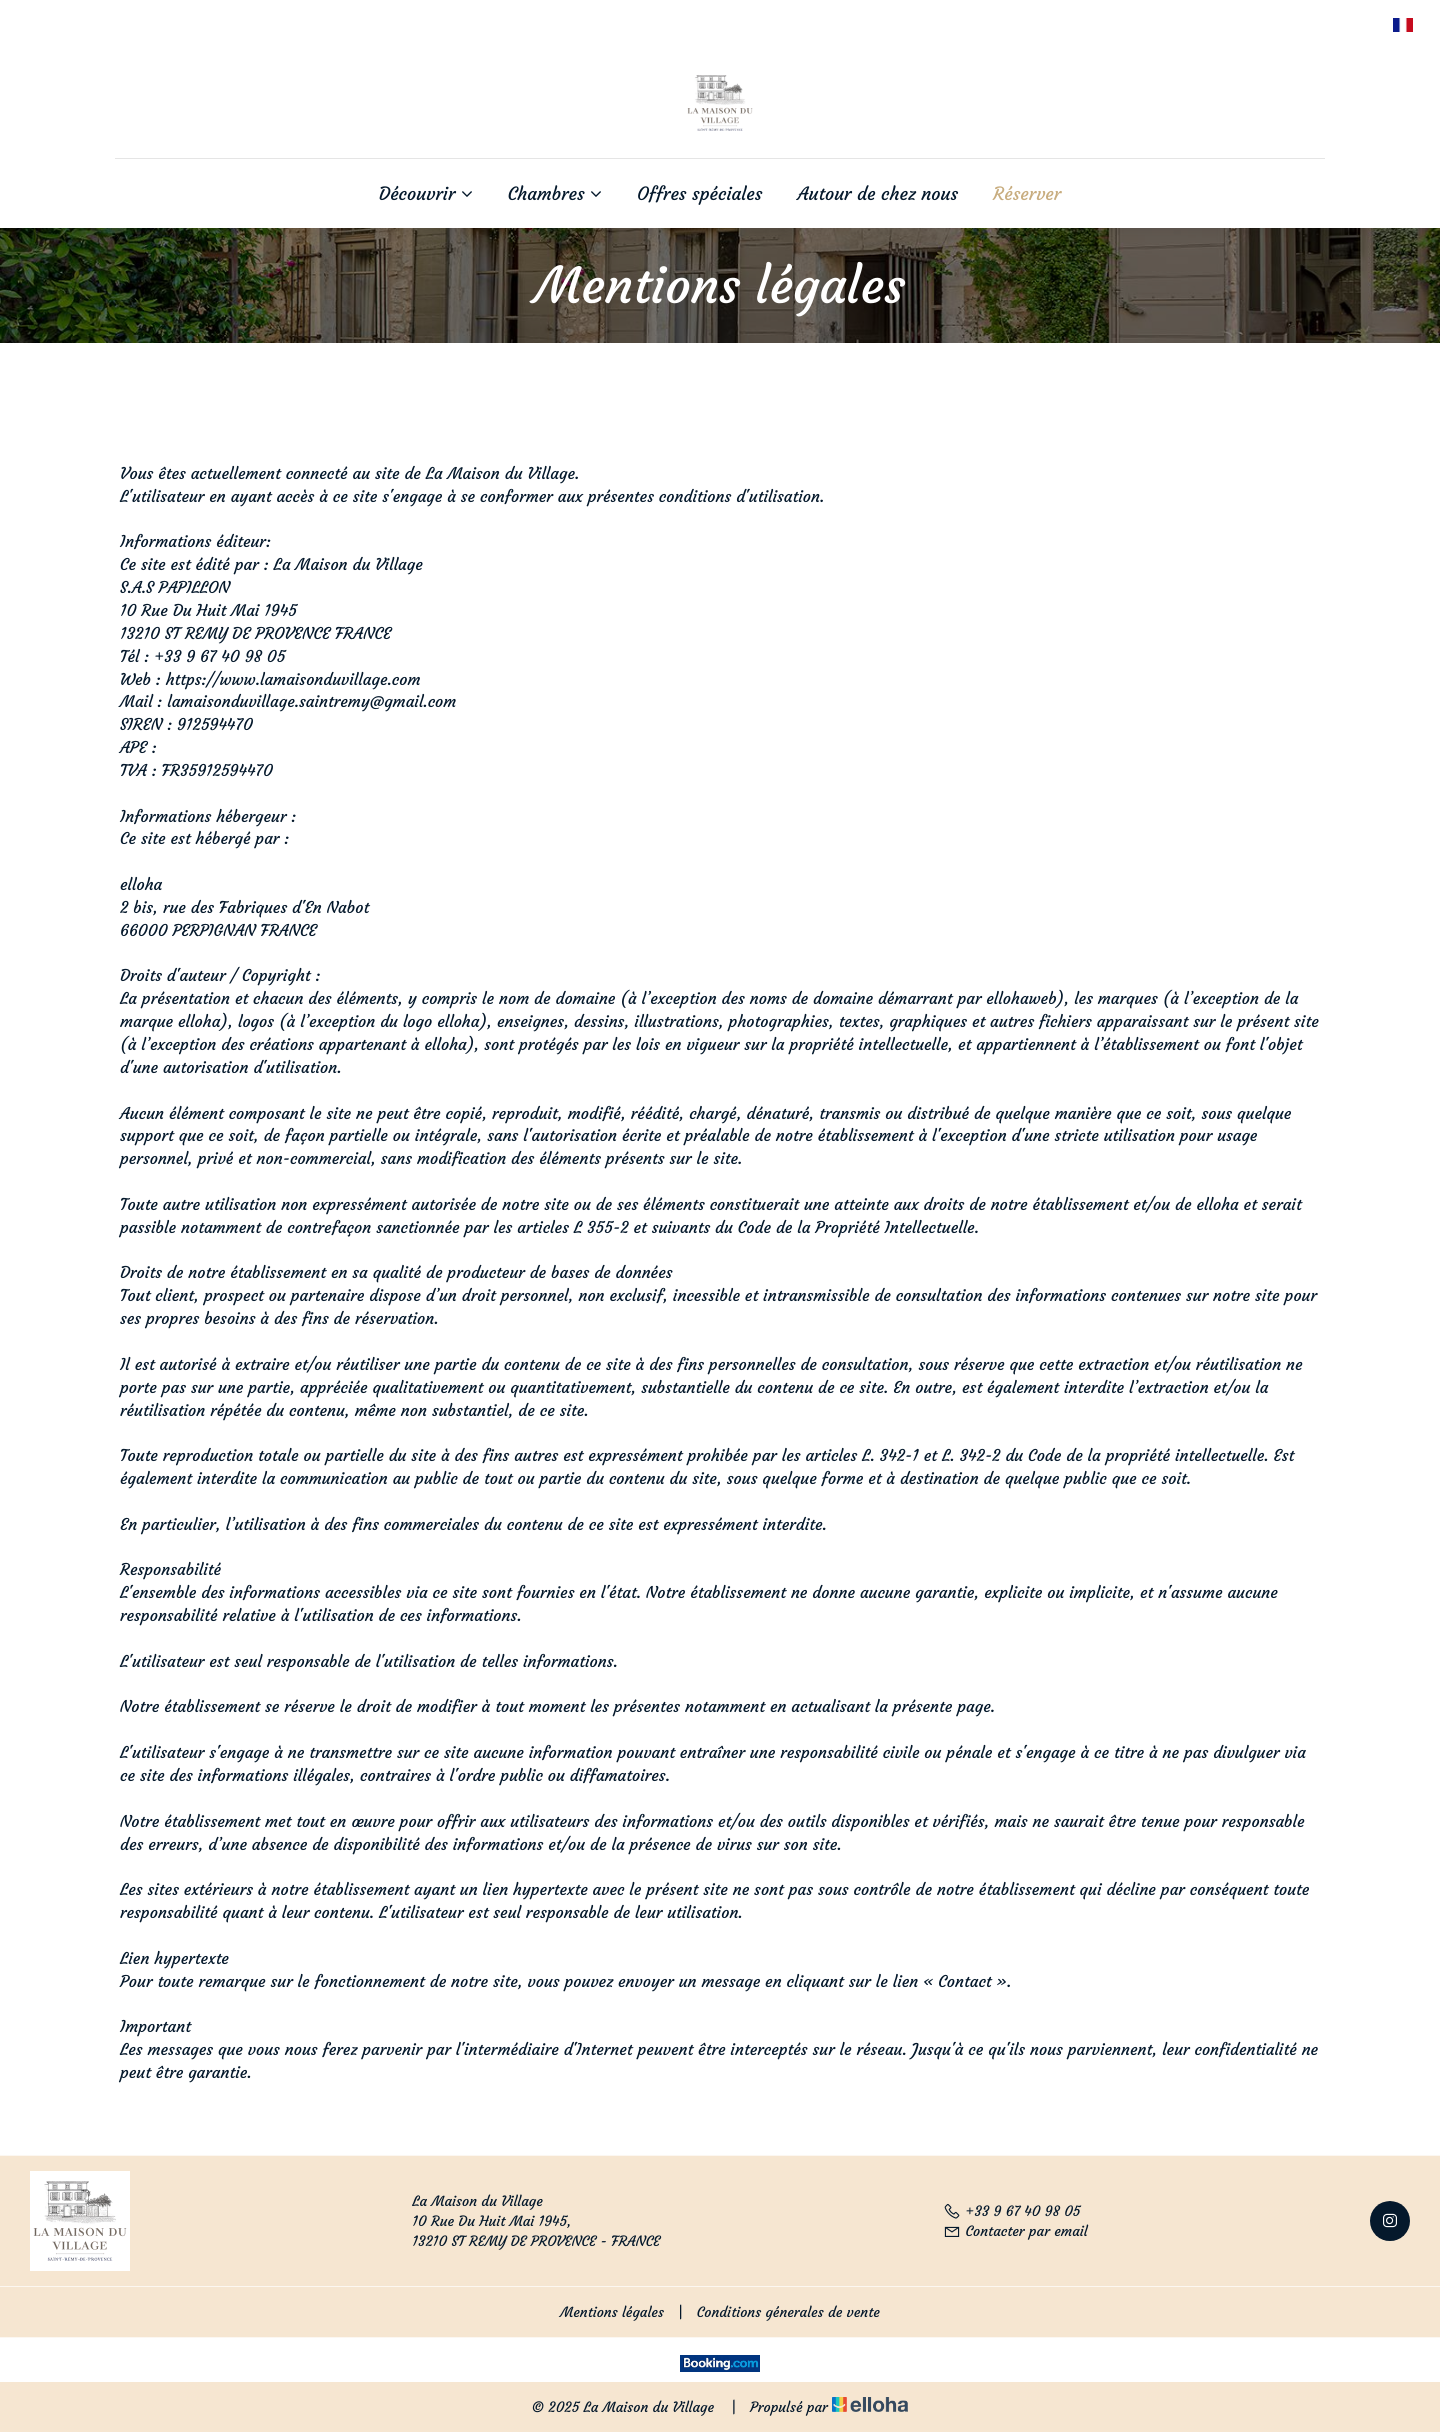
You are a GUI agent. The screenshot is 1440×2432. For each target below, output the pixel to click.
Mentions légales (612, 2312)
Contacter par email (1015, 2231)
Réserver (1027, 194)
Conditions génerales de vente (788, 2312)
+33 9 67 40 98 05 (1012, 2211)
